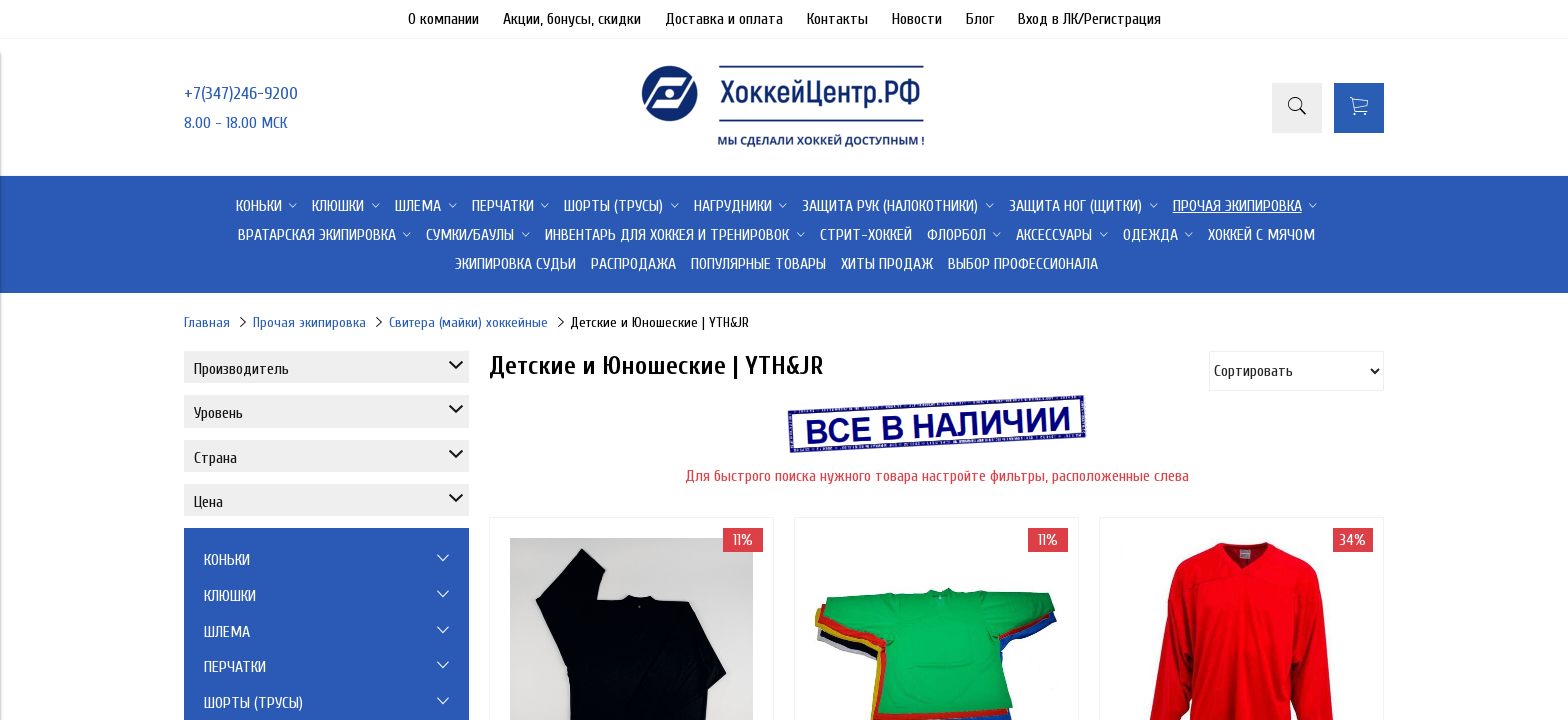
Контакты (837, 19)
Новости (917, 19)
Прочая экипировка (309, 322)
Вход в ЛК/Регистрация (1089, 19)
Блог (980, 19)
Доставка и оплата (724, 19)
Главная (207, 322)
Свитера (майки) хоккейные (468, 322)
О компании (443, 19)
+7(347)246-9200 (241, 93)
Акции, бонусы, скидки (572, 19)
